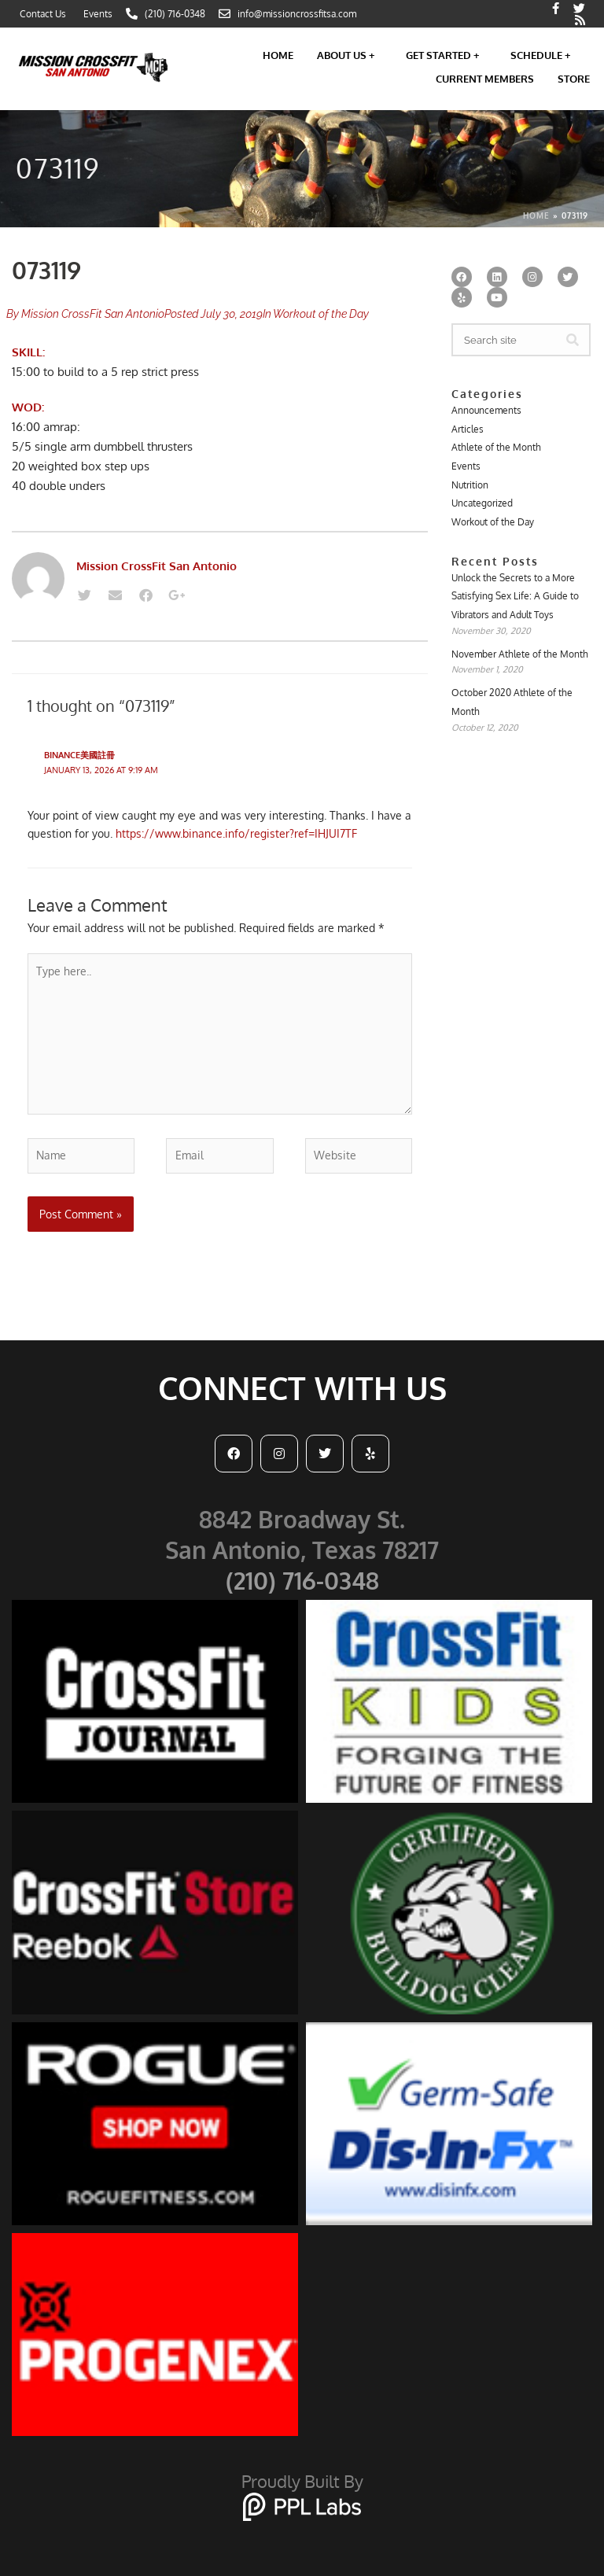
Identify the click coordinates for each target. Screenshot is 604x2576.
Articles (467, 429)
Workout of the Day (321, 314)
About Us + (349, 55)
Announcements (486, 410)
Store (574, 78)
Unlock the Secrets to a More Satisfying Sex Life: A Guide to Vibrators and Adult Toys (515, 596)
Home (278, 55)
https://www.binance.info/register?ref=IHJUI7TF (236, 833)
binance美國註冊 (79, 755)
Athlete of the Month (496, 447)
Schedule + (544, 55)
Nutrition (469, 485)
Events (466, 466)
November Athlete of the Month (519, 654)
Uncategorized (482, 503)
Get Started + (446, 55)
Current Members (485, 78)
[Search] (572, 340)
